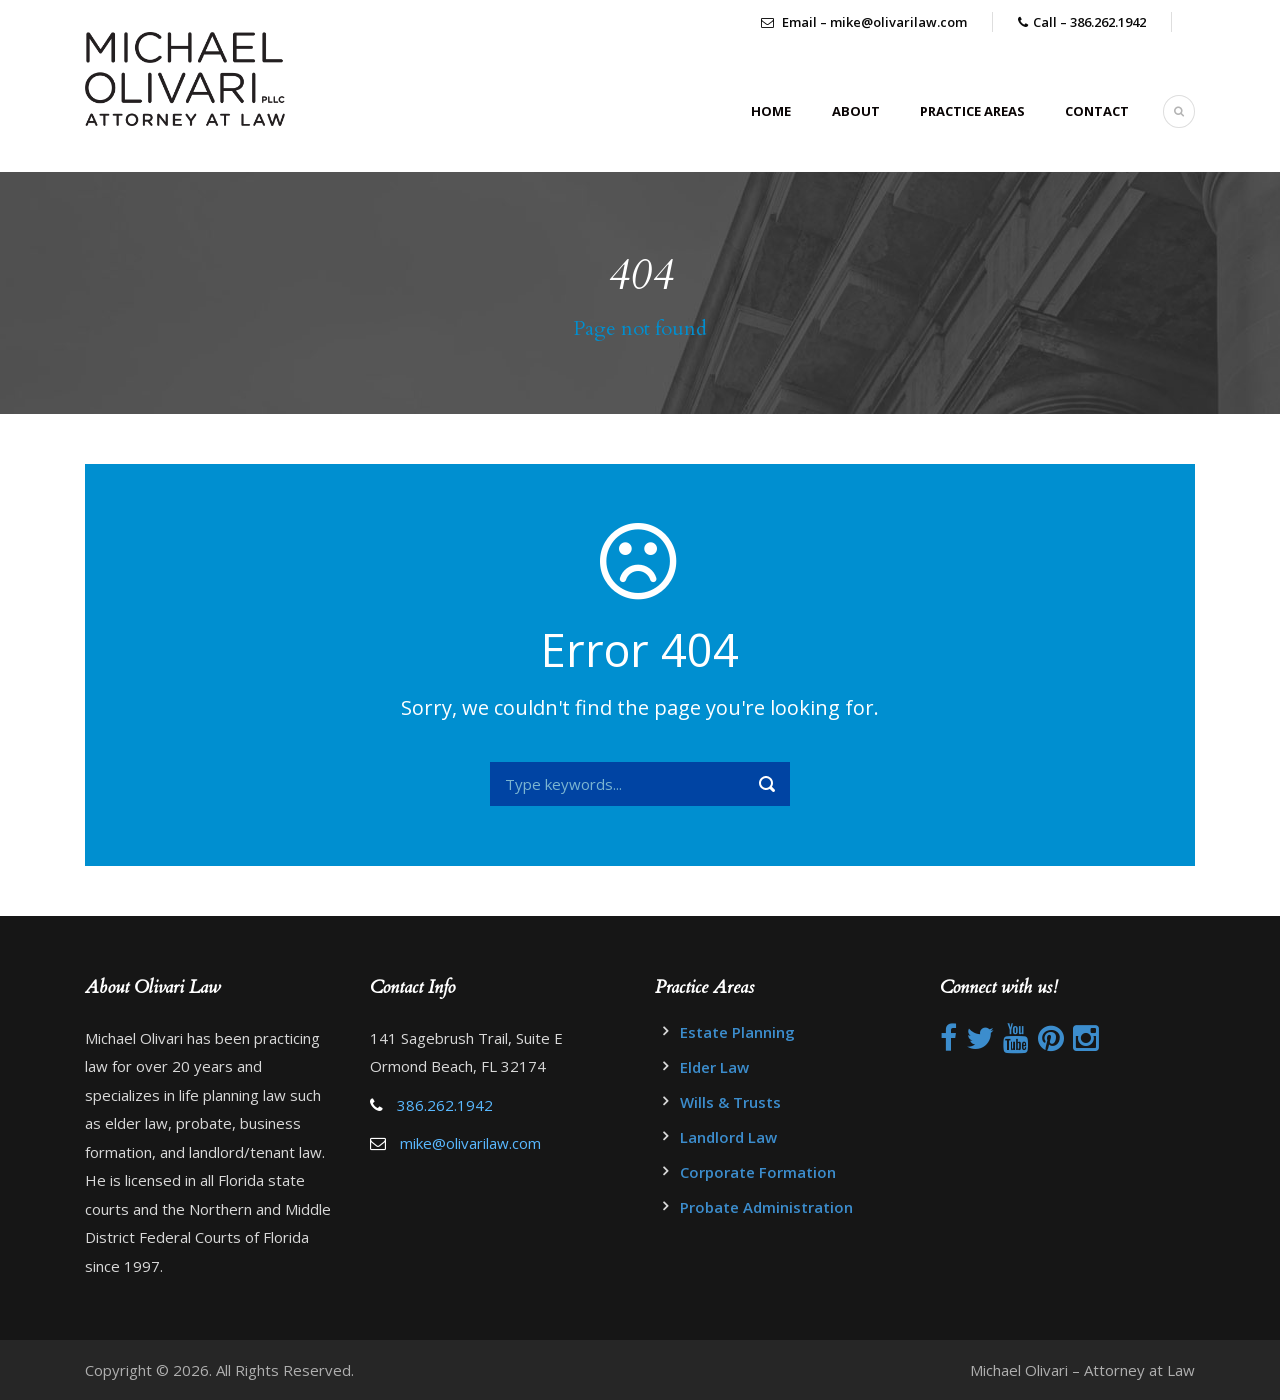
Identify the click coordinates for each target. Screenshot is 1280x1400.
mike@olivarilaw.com (470, 1143)
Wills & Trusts (730, 1102)
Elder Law (714, 1067)
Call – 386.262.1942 (1089, 22)
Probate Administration (766, 1207)
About (856, 111)
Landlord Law (728, 1137)
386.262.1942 (445, 1105)
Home (771, 111)
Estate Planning (737, 1032)
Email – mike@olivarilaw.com (864, 22)
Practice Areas (972, 111)
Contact (1097, 111)
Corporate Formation (758, 1172)
